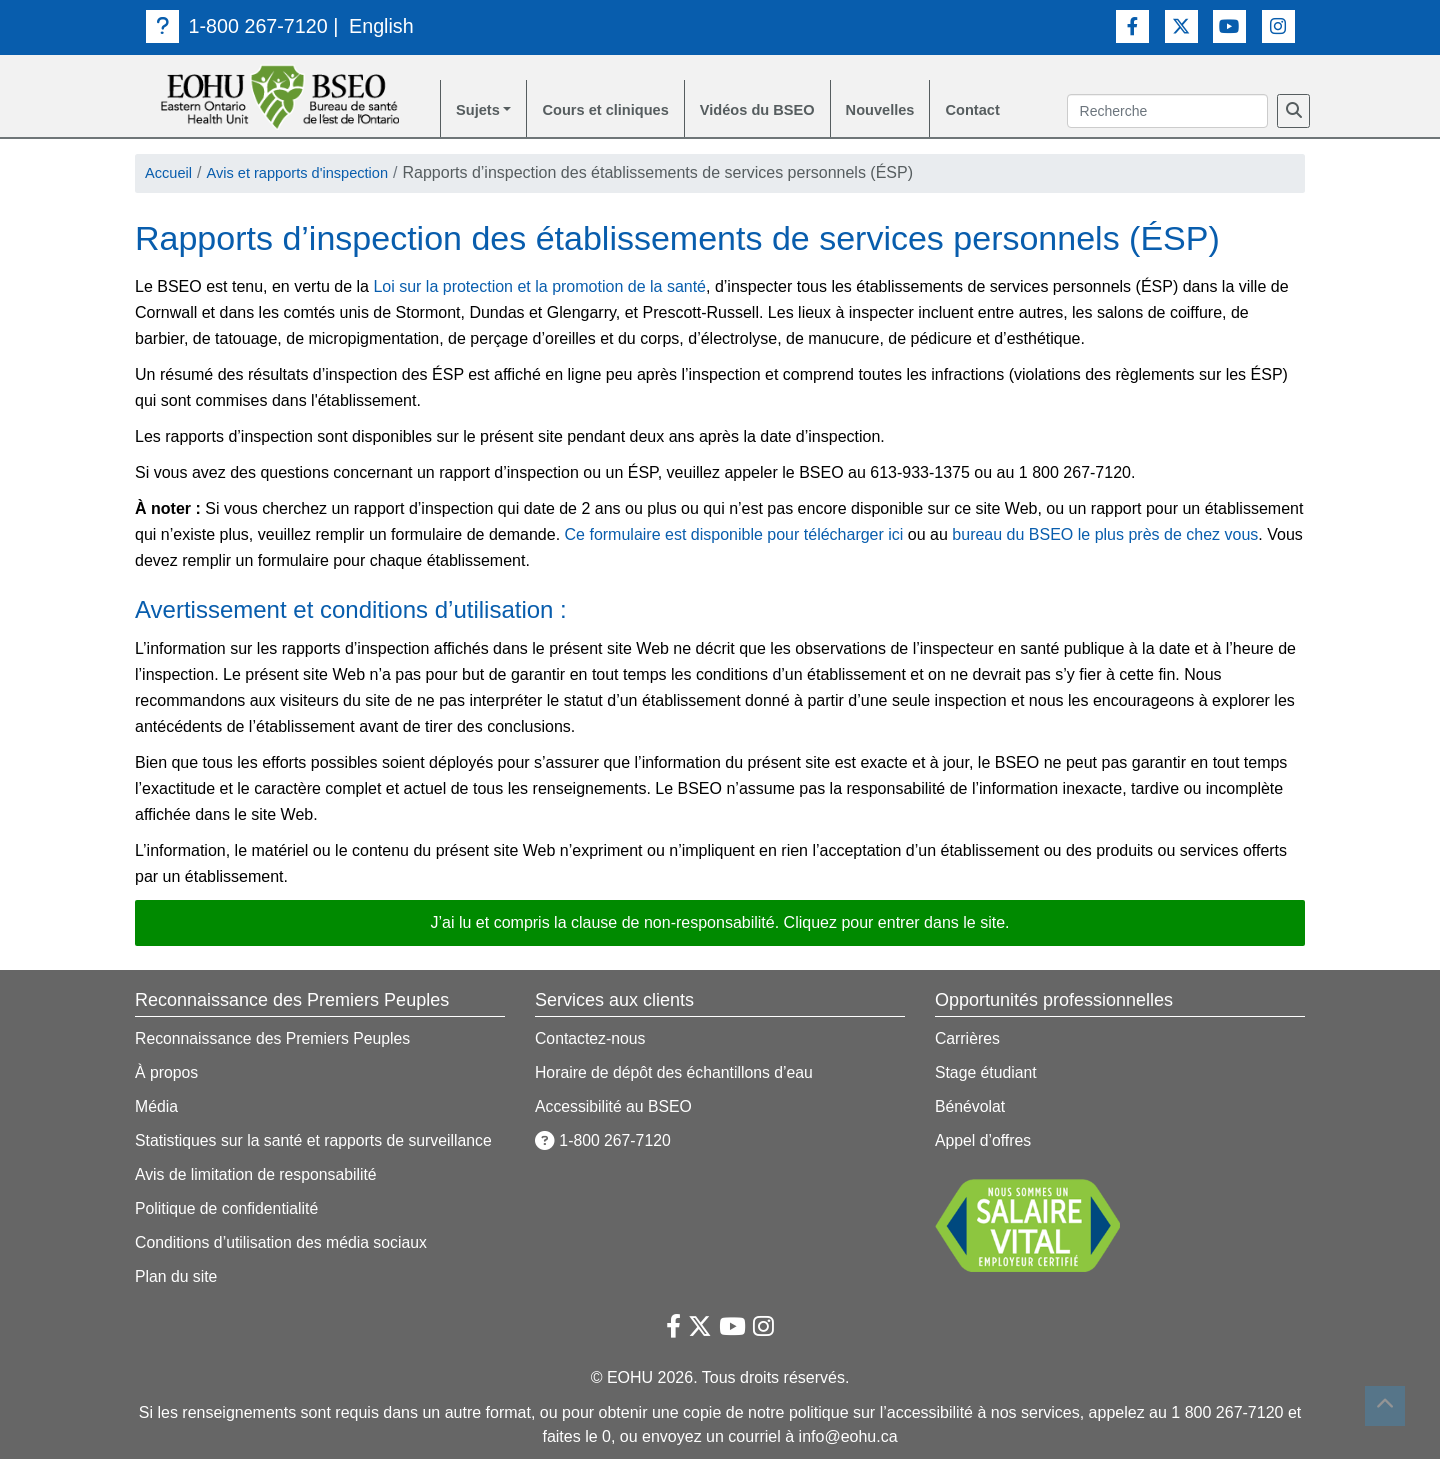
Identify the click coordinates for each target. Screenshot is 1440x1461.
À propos (167, 1074)
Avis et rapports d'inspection (310, 175)
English (384, 26)
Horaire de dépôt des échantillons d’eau (676, 1074)
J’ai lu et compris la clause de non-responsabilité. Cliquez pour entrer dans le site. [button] (720, 924)
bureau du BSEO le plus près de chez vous (1105, 536)
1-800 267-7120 (238, 26)
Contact (1010, 111)
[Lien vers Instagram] (1278, 25)
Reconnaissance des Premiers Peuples (274, 1040)
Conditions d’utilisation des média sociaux (283, 1244)
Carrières (968, 1040)
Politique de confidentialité (228, 1210)
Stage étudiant (986, 1074)
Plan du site (177, 1278)
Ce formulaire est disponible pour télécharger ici (734, 536)
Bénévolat (970, 1108)
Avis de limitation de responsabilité (257, 1176)
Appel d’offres (984, 1142)
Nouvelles (912, 111)
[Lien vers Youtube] (1229, 25)
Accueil (171, 175)
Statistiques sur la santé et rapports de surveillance (316, 1142)
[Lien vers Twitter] (1181, 25)
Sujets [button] (480, 111)
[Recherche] (1293, 112)
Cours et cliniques (616, 111)
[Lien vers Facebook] (1132, 25)
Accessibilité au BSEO (614, 1108)
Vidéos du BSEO (780, 111)
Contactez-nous (591, 1040)
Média (157, 1108)
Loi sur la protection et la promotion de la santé (539, 288)
